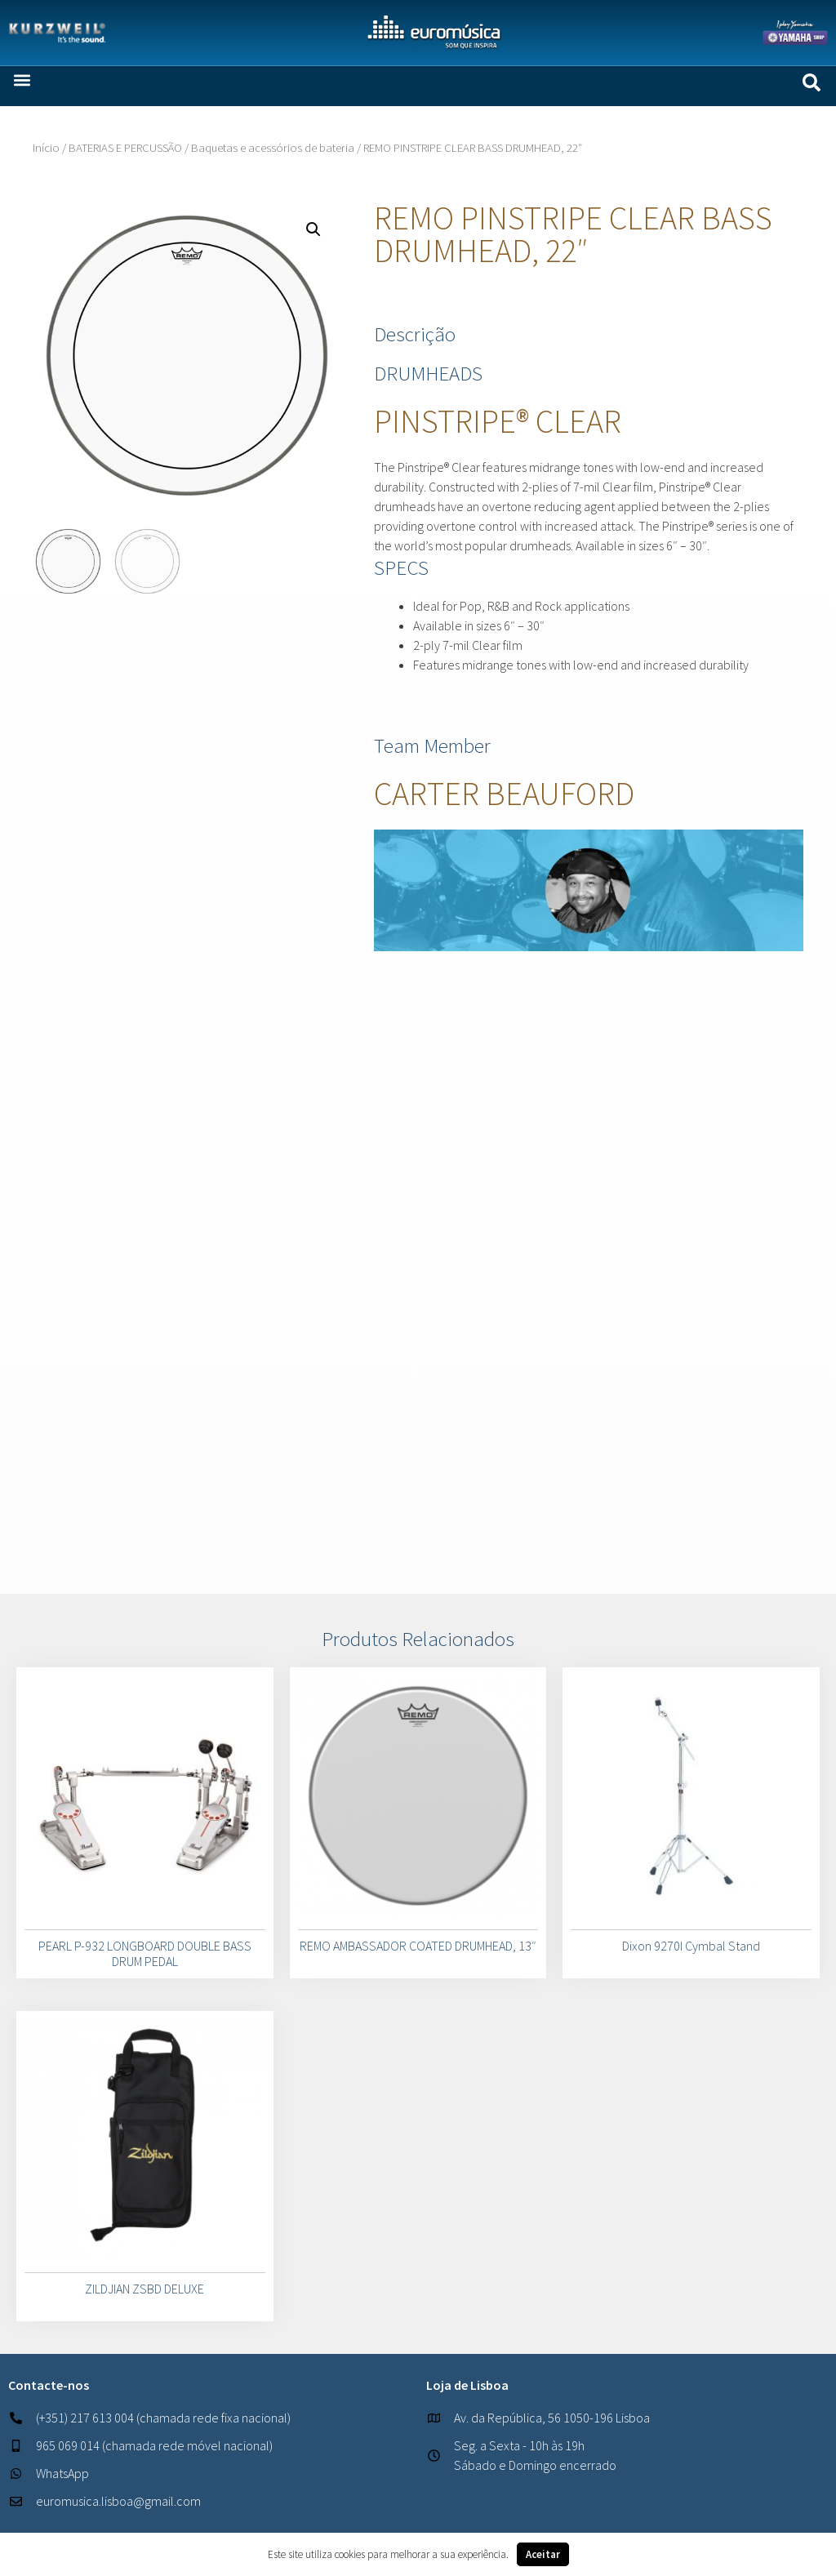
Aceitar (543, 2554)
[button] (21, 79)
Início (46, 147)
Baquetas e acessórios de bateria (272, 147)
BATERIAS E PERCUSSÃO (125, 147)
